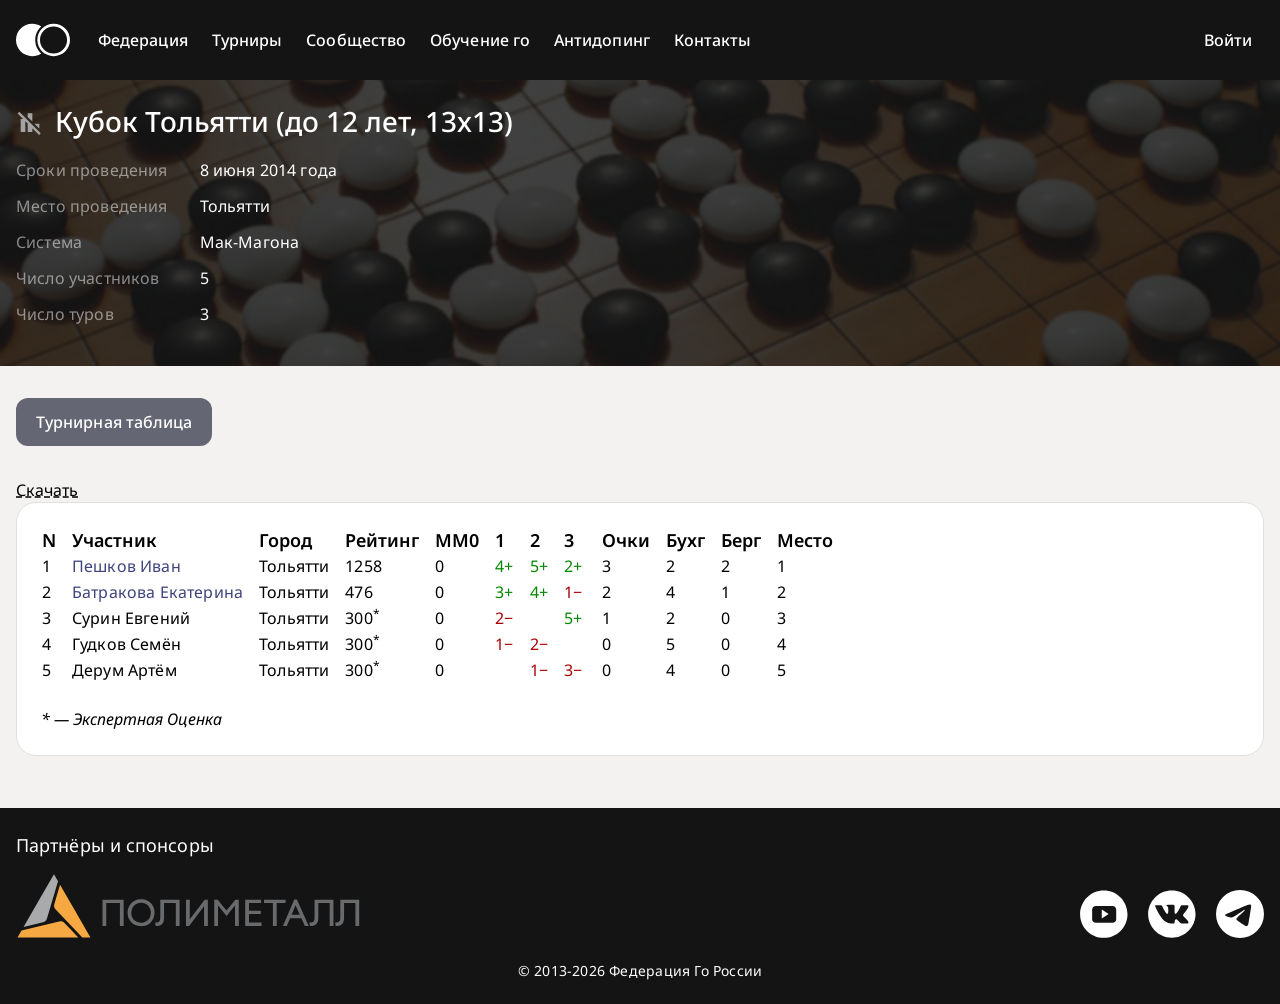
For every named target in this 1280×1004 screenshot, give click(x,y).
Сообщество (356, 40)
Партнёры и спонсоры (115, 845)
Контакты (713, 40)
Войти (1228, 40)
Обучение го (480, 40)
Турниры (247, 40)
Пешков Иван (126, 566)
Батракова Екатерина (157, 592)
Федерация (143, 40)
